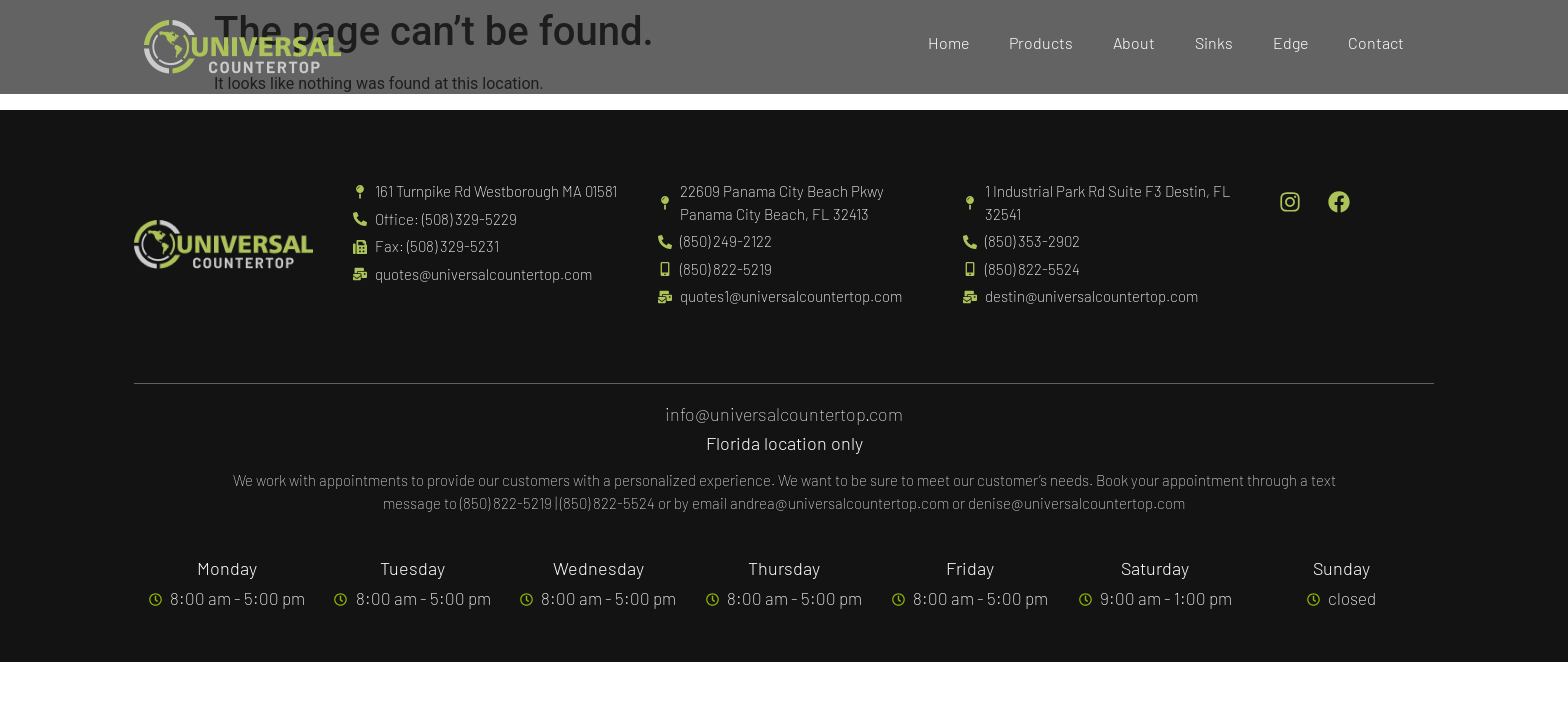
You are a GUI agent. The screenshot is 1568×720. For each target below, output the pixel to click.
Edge (1290, 42)
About (1134, 42)
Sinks (1214, 42)
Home (948, 42)
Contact (1376, 42)
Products (1041, 42)
